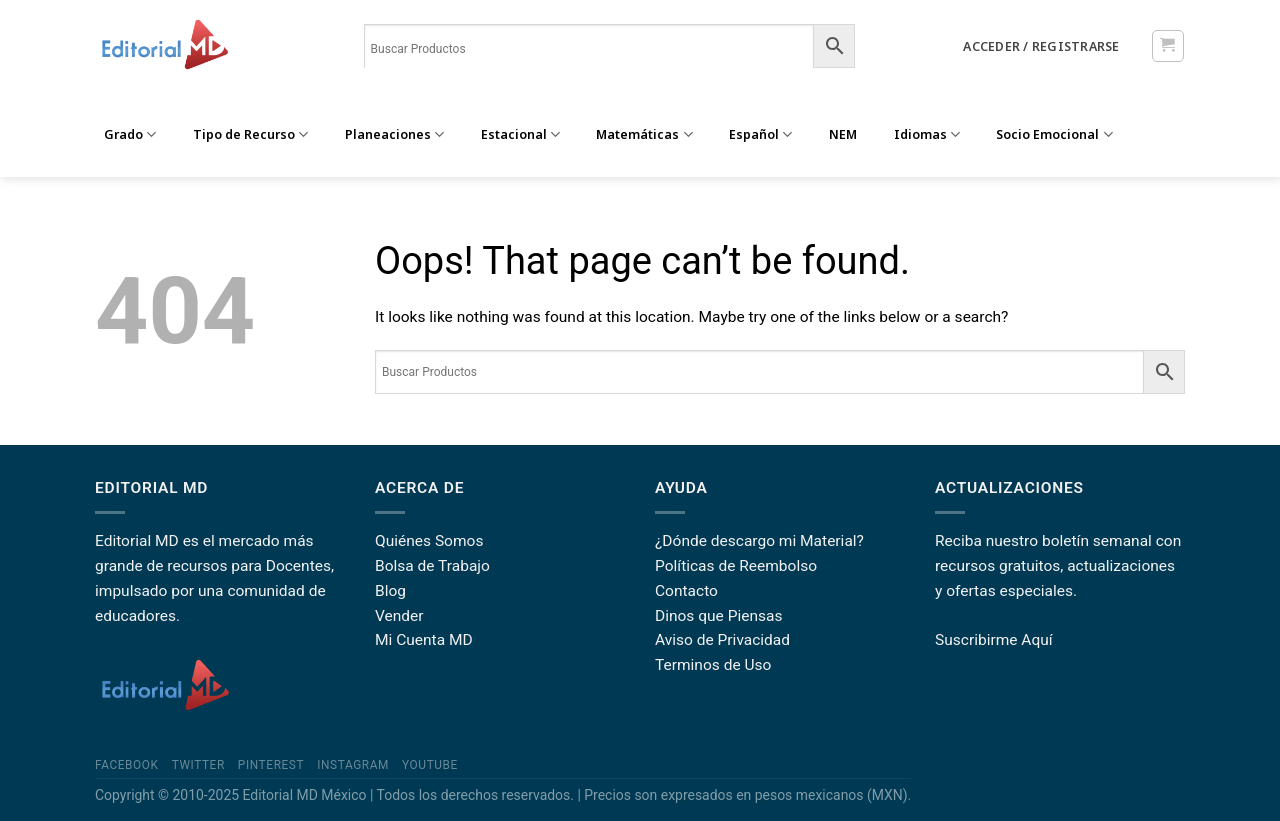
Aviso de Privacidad (722, 640)
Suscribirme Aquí (994, 640)
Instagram (353, 765)
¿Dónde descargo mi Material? (759, 541)
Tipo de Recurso (250, 134)
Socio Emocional (1054, 134)
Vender (399, 616)
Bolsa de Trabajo (432, 566)
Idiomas (927, 134)
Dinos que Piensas (719, 616)
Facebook (127, 765)
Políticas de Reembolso (736, 566)
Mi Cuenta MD (424, 640)
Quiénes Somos (429, 541)
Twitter (198, 765)
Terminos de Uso (713, 665)
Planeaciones (394, 134)
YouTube (430, 765)
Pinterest (271, 765)
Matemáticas (644, 134)
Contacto (686, 591)
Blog (390, 591)
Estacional (520, 134)
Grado (130, 134)
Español (760, 134)
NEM (843, 134)
